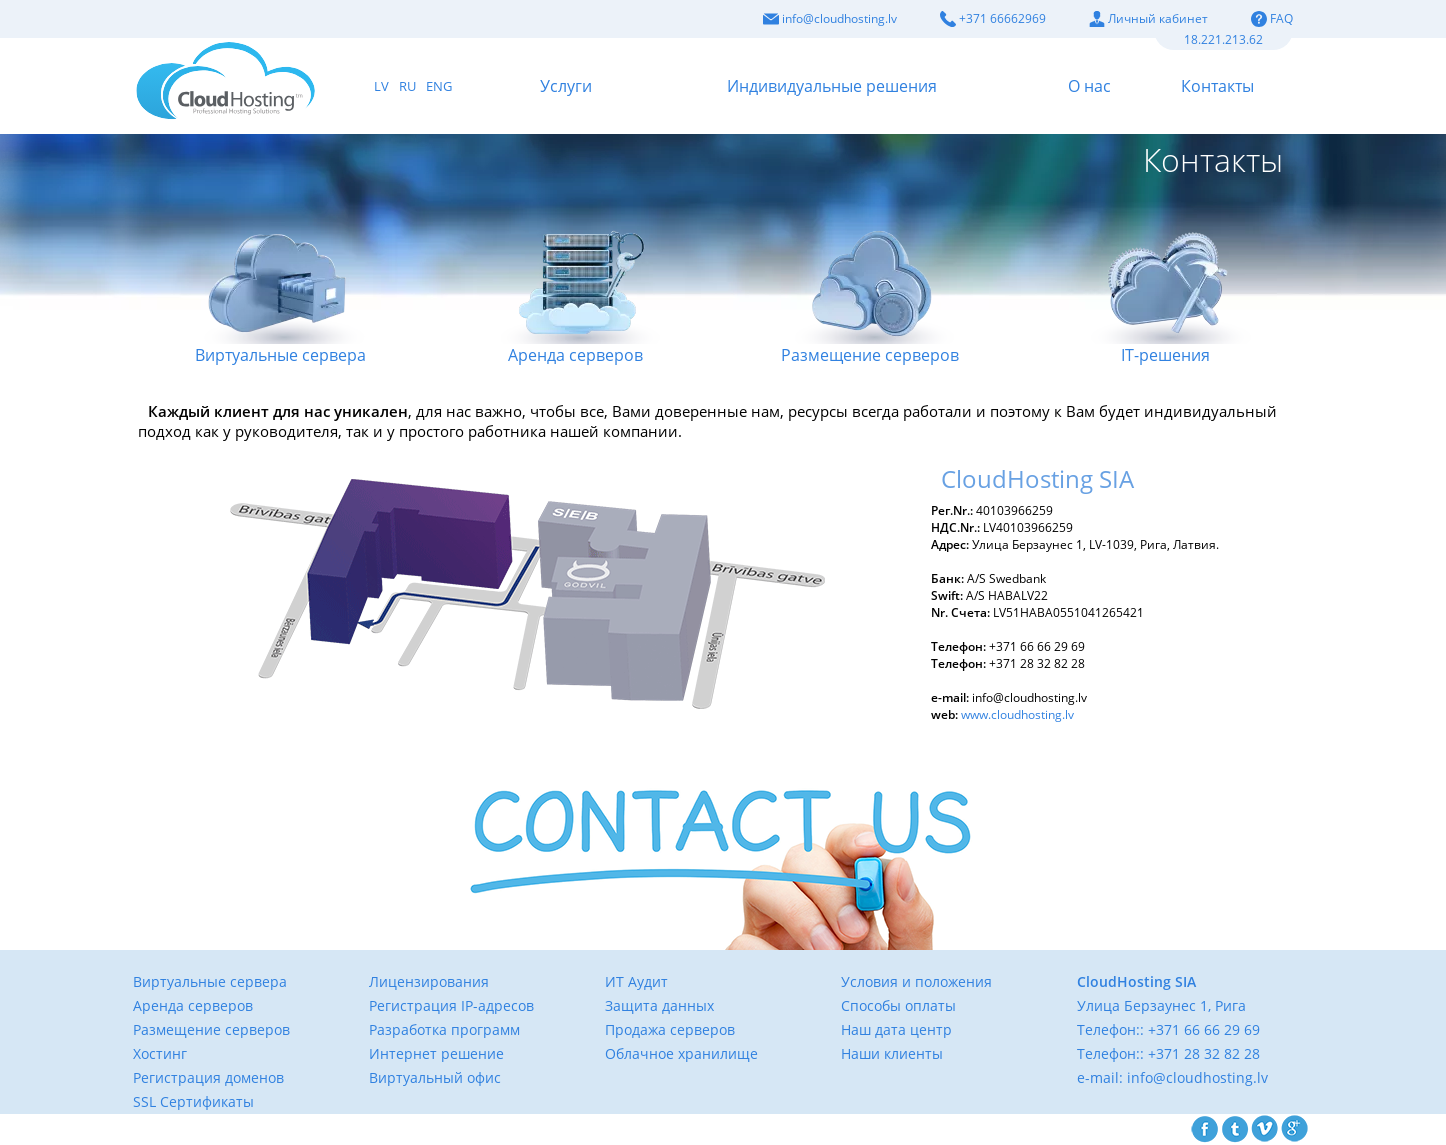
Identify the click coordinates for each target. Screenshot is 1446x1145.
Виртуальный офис (435, 1077)
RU (407, 86)
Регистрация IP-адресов (451, 1005)
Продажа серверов (670, 1029)
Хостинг (160, 1053)
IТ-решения (1165, 275)
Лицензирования (429, 981)
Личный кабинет (1148, 18)
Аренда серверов (575, 275)
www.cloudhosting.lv (1017, 714)
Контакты (1217, 86)
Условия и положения (916, 981)
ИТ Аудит (636, 981)
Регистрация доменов (208, 1077)
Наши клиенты (892, 1053)
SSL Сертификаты (193, 1101)
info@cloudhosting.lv (830, 18)
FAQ (1272, 18)
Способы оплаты (898, 1005)
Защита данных (659, 1005)
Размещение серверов (870, 275)
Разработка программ (444, 1029)
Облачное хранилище (681, 1053)
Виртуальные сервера (280, 275)
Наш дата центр (896, 1029)
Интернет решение (436, 1053)
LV (381, 86)
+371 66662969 (993, 18)
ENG (439, 86)
